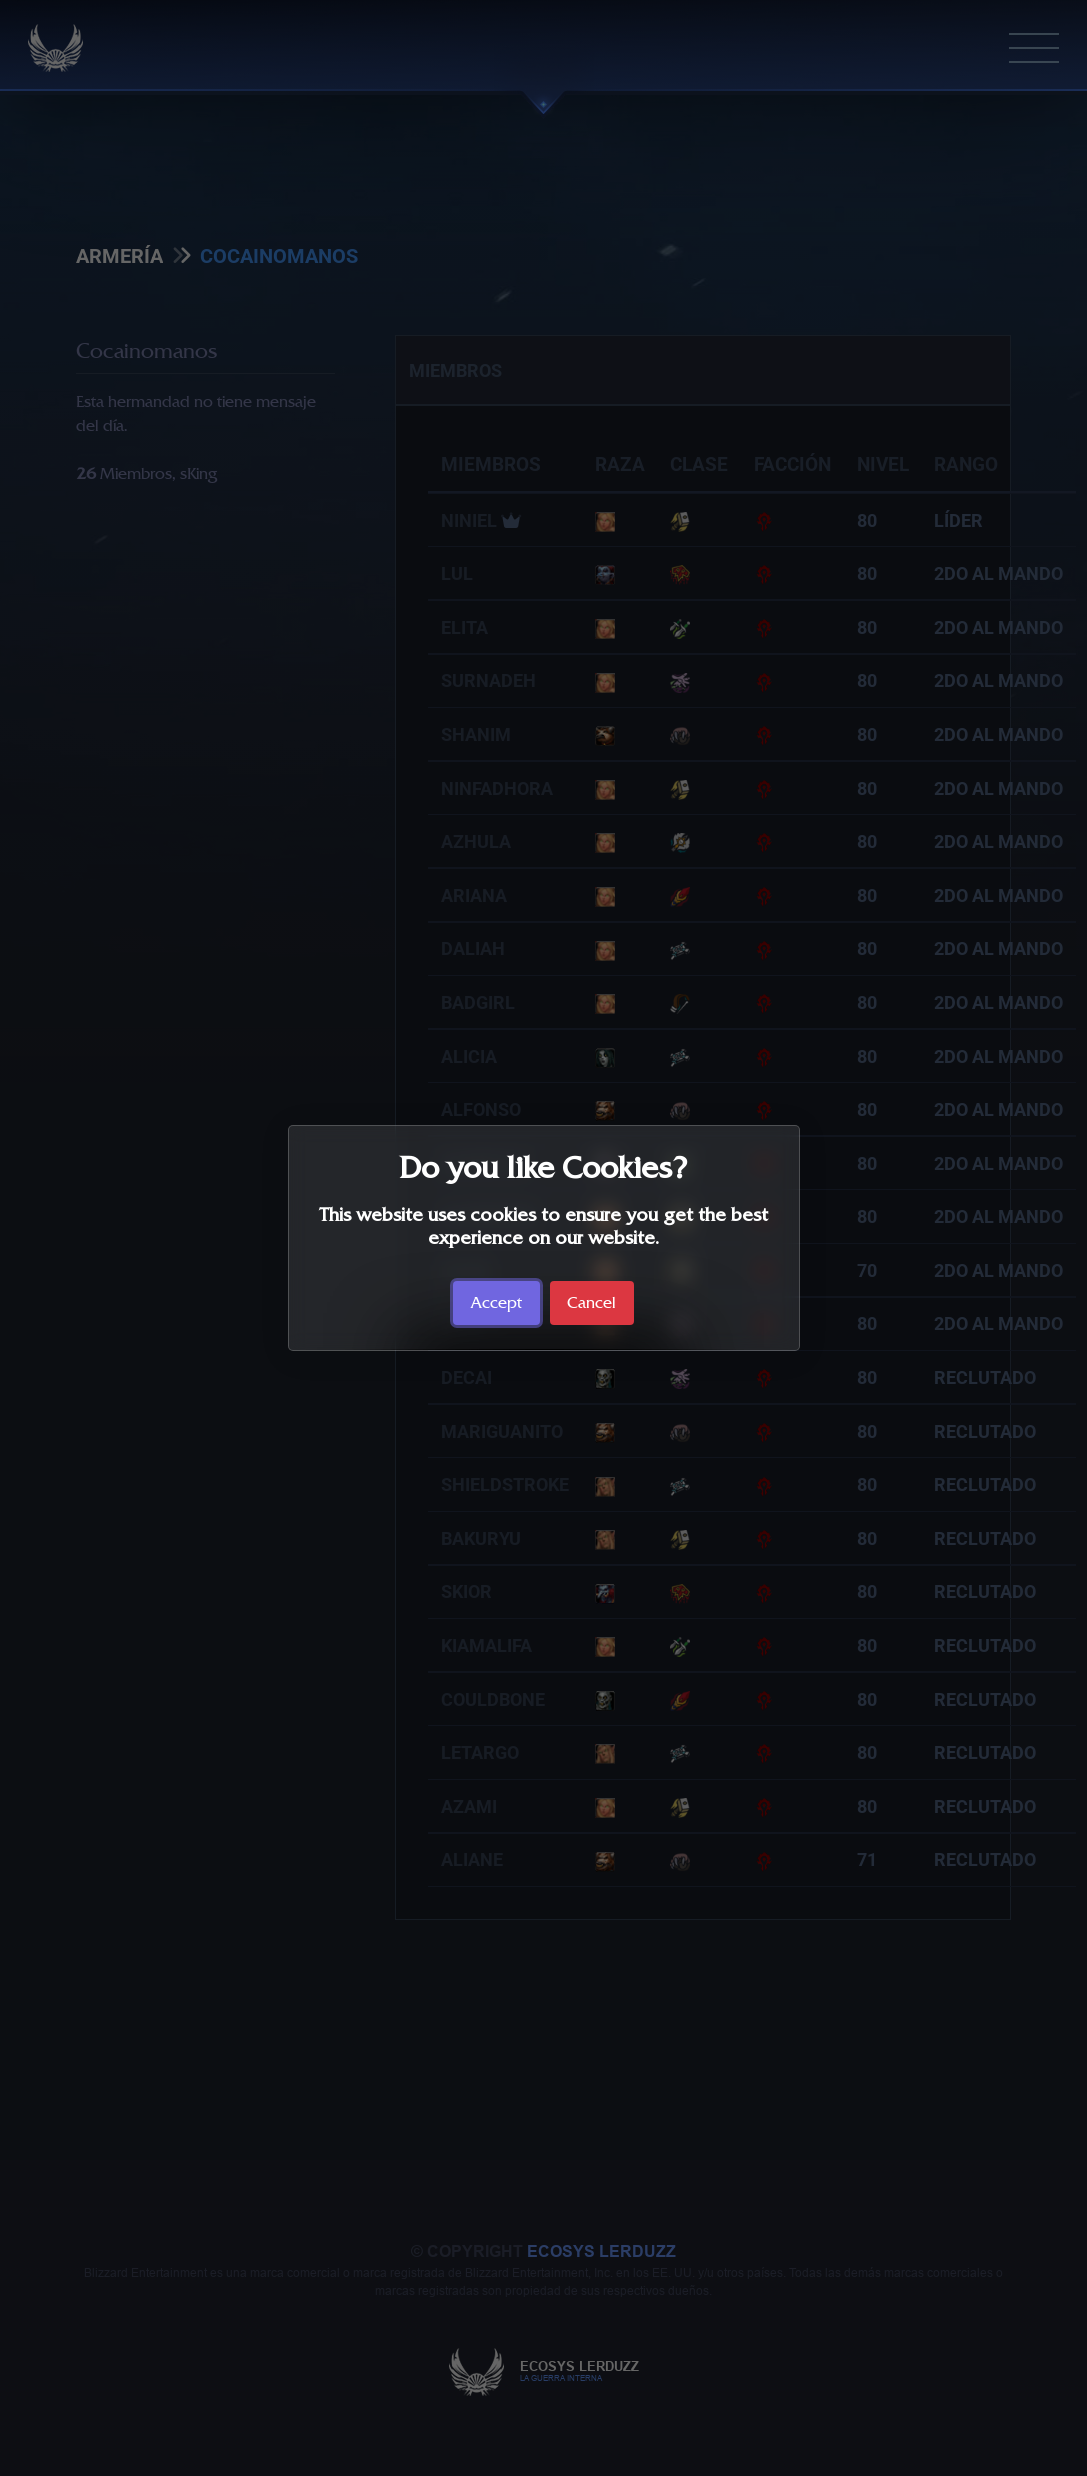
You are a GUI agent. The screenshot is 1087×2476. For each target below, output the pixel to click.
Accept (496, 1302)
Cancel (591, 1302)
